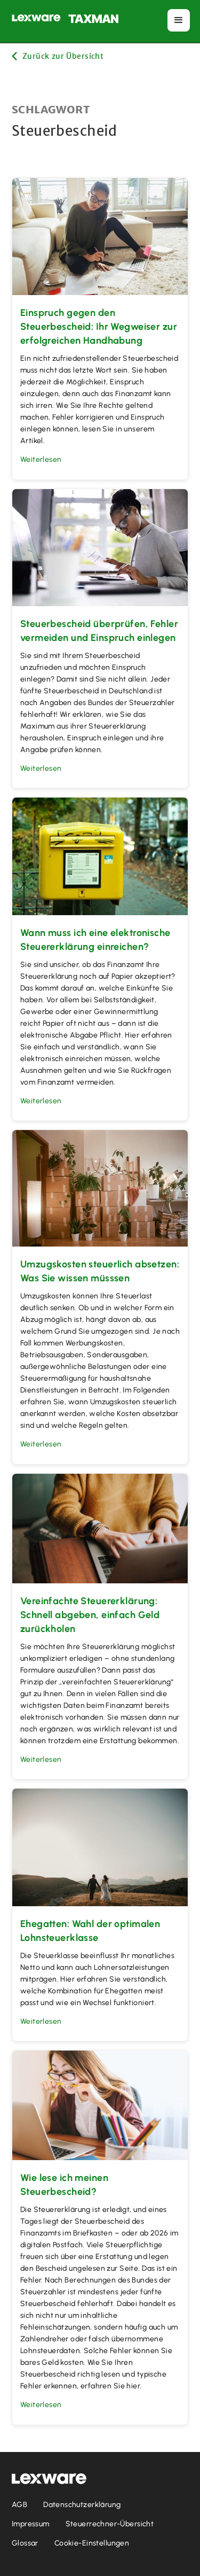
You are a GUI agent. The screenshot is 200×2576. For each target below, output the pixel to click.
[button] (178, 20)
